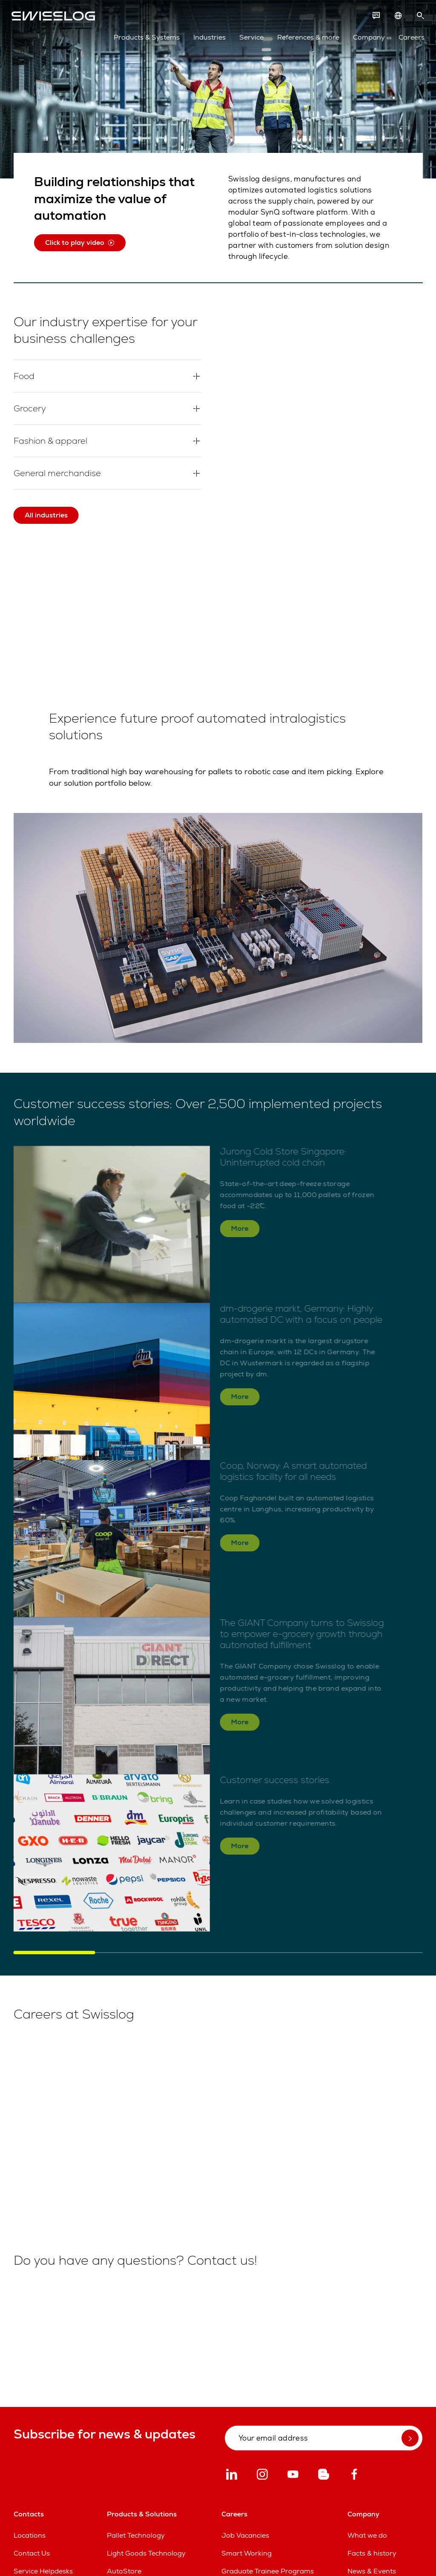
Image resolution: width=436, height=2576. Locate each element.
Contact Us (32, 2553)
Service (249, 38)
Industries (207, 38)
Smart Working (246, 2553)
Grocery (30, 408)
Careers (409, 38)
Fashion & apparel (52, 440)
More (240, 1233)
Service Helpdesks (43, 2571)
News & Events (371, 2571)
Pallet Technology (136, 2535)
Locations (30, 2535)
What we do (367, 2535)
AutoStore (124, 2571)
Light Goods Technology (146, 2553)
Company (367, 38)
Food (25, 376)
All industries (46, 515)
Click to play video (80, 242)
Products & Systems (145, 38)
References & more (306, 38)
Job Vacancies (245, 2535)
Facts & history (371, 2553)
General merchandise (58, 473)
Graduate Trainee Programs (267, 2571)
